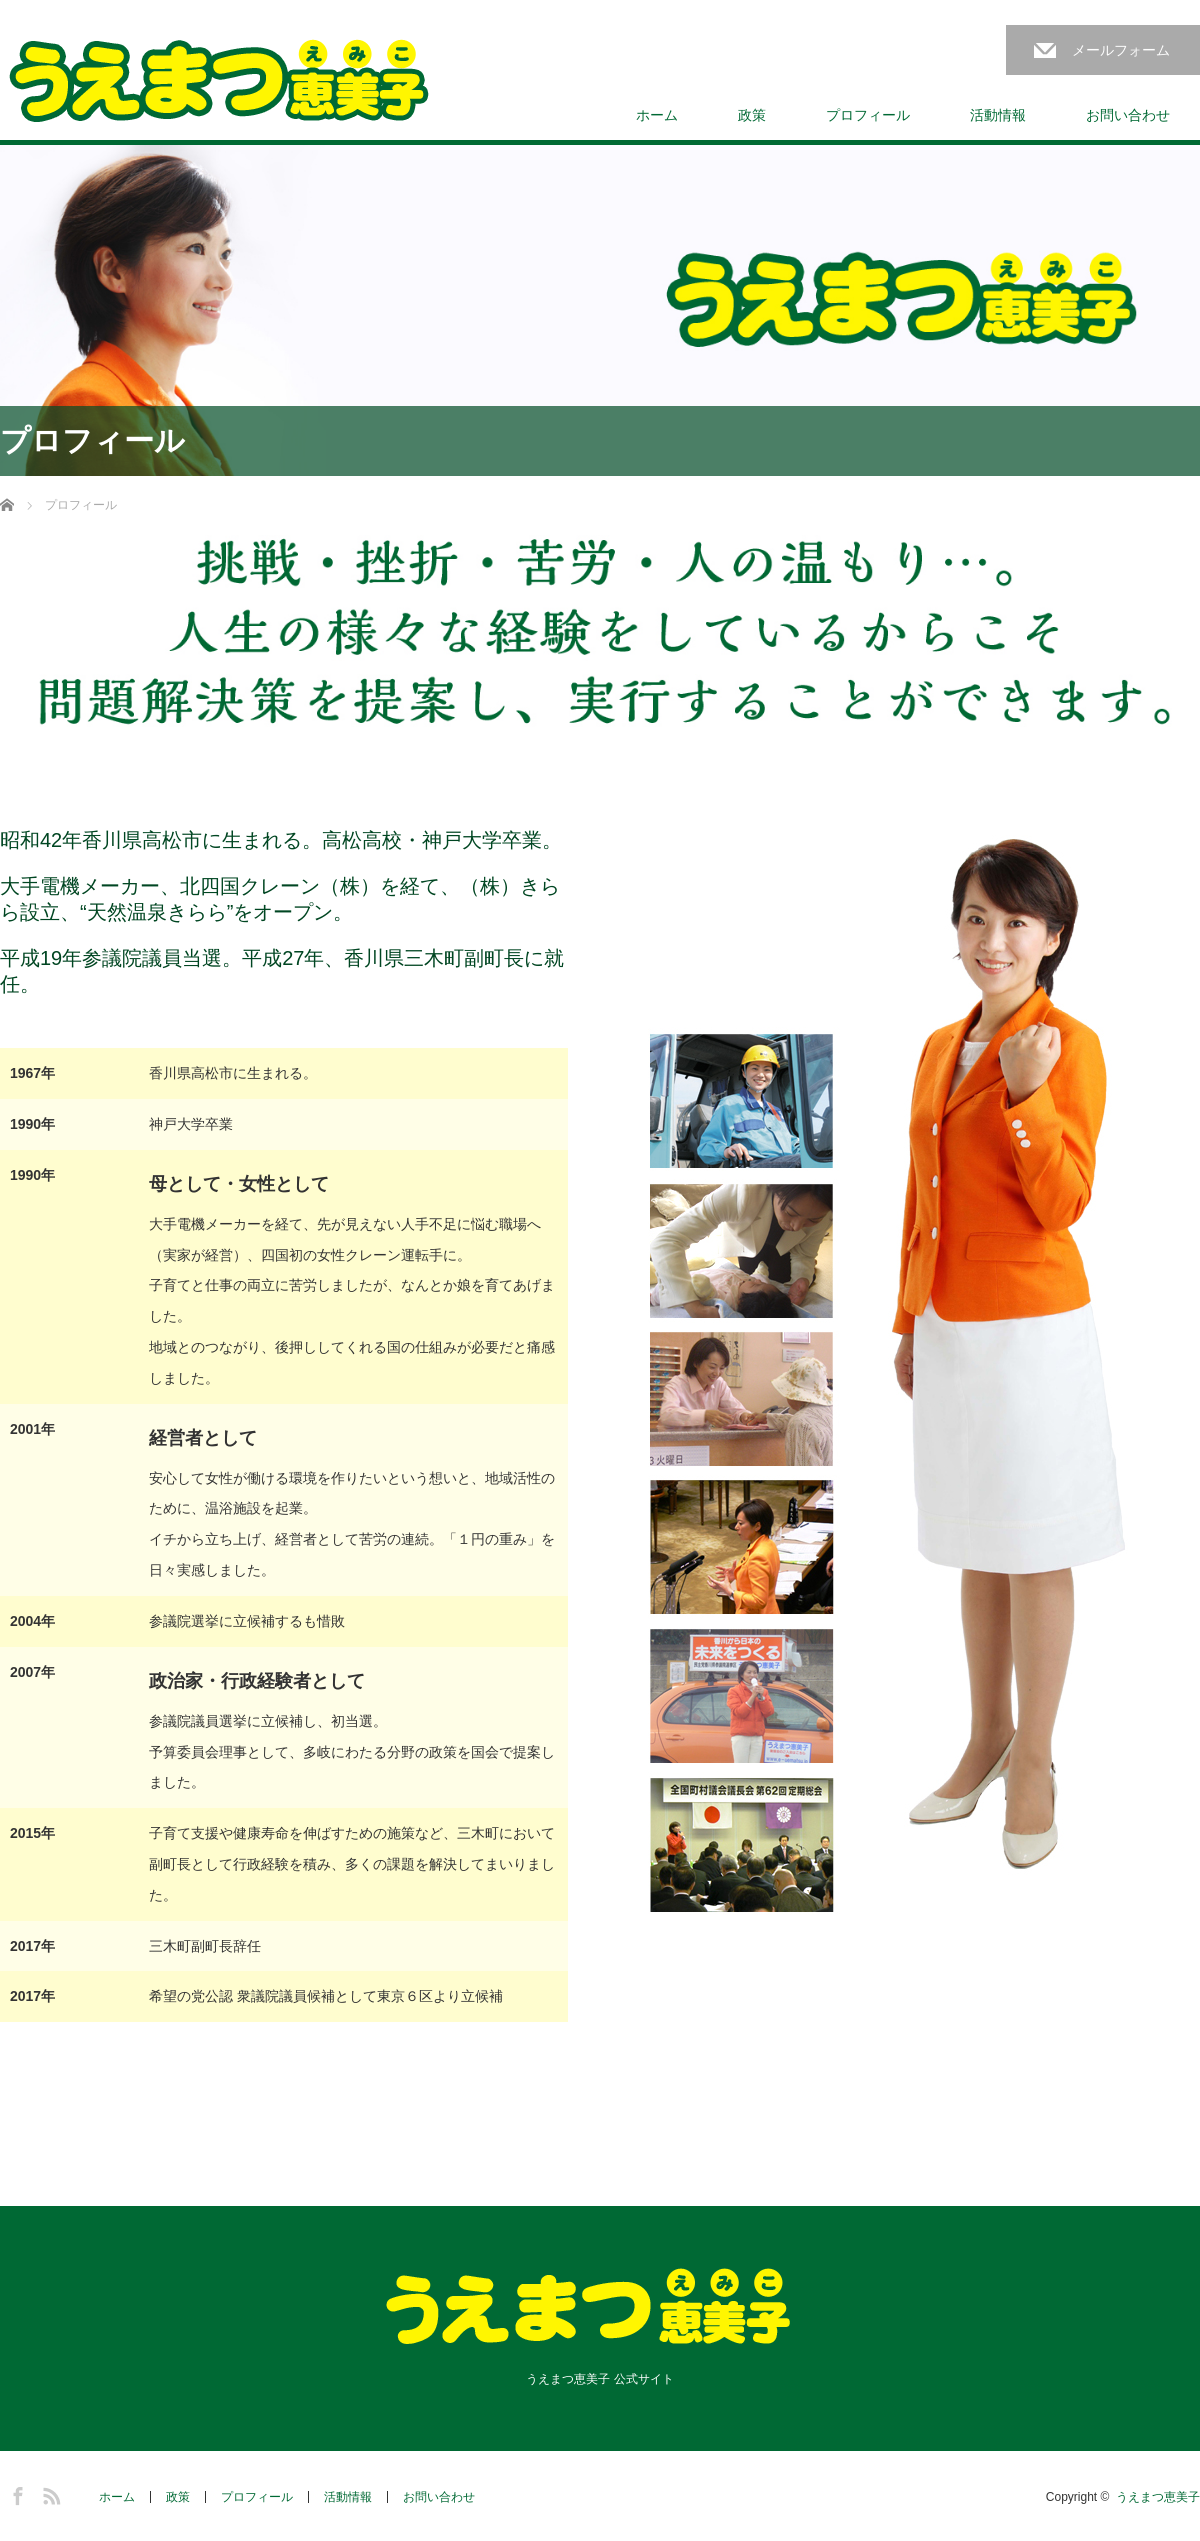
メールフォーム (1121, 50)
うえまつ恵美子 (1158, 2497)
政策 (752, 115)
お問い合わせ (1128, 115)
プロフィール (868, 115)
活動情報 (998, 115)
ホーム (657, 115)
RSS (49, 2493)
